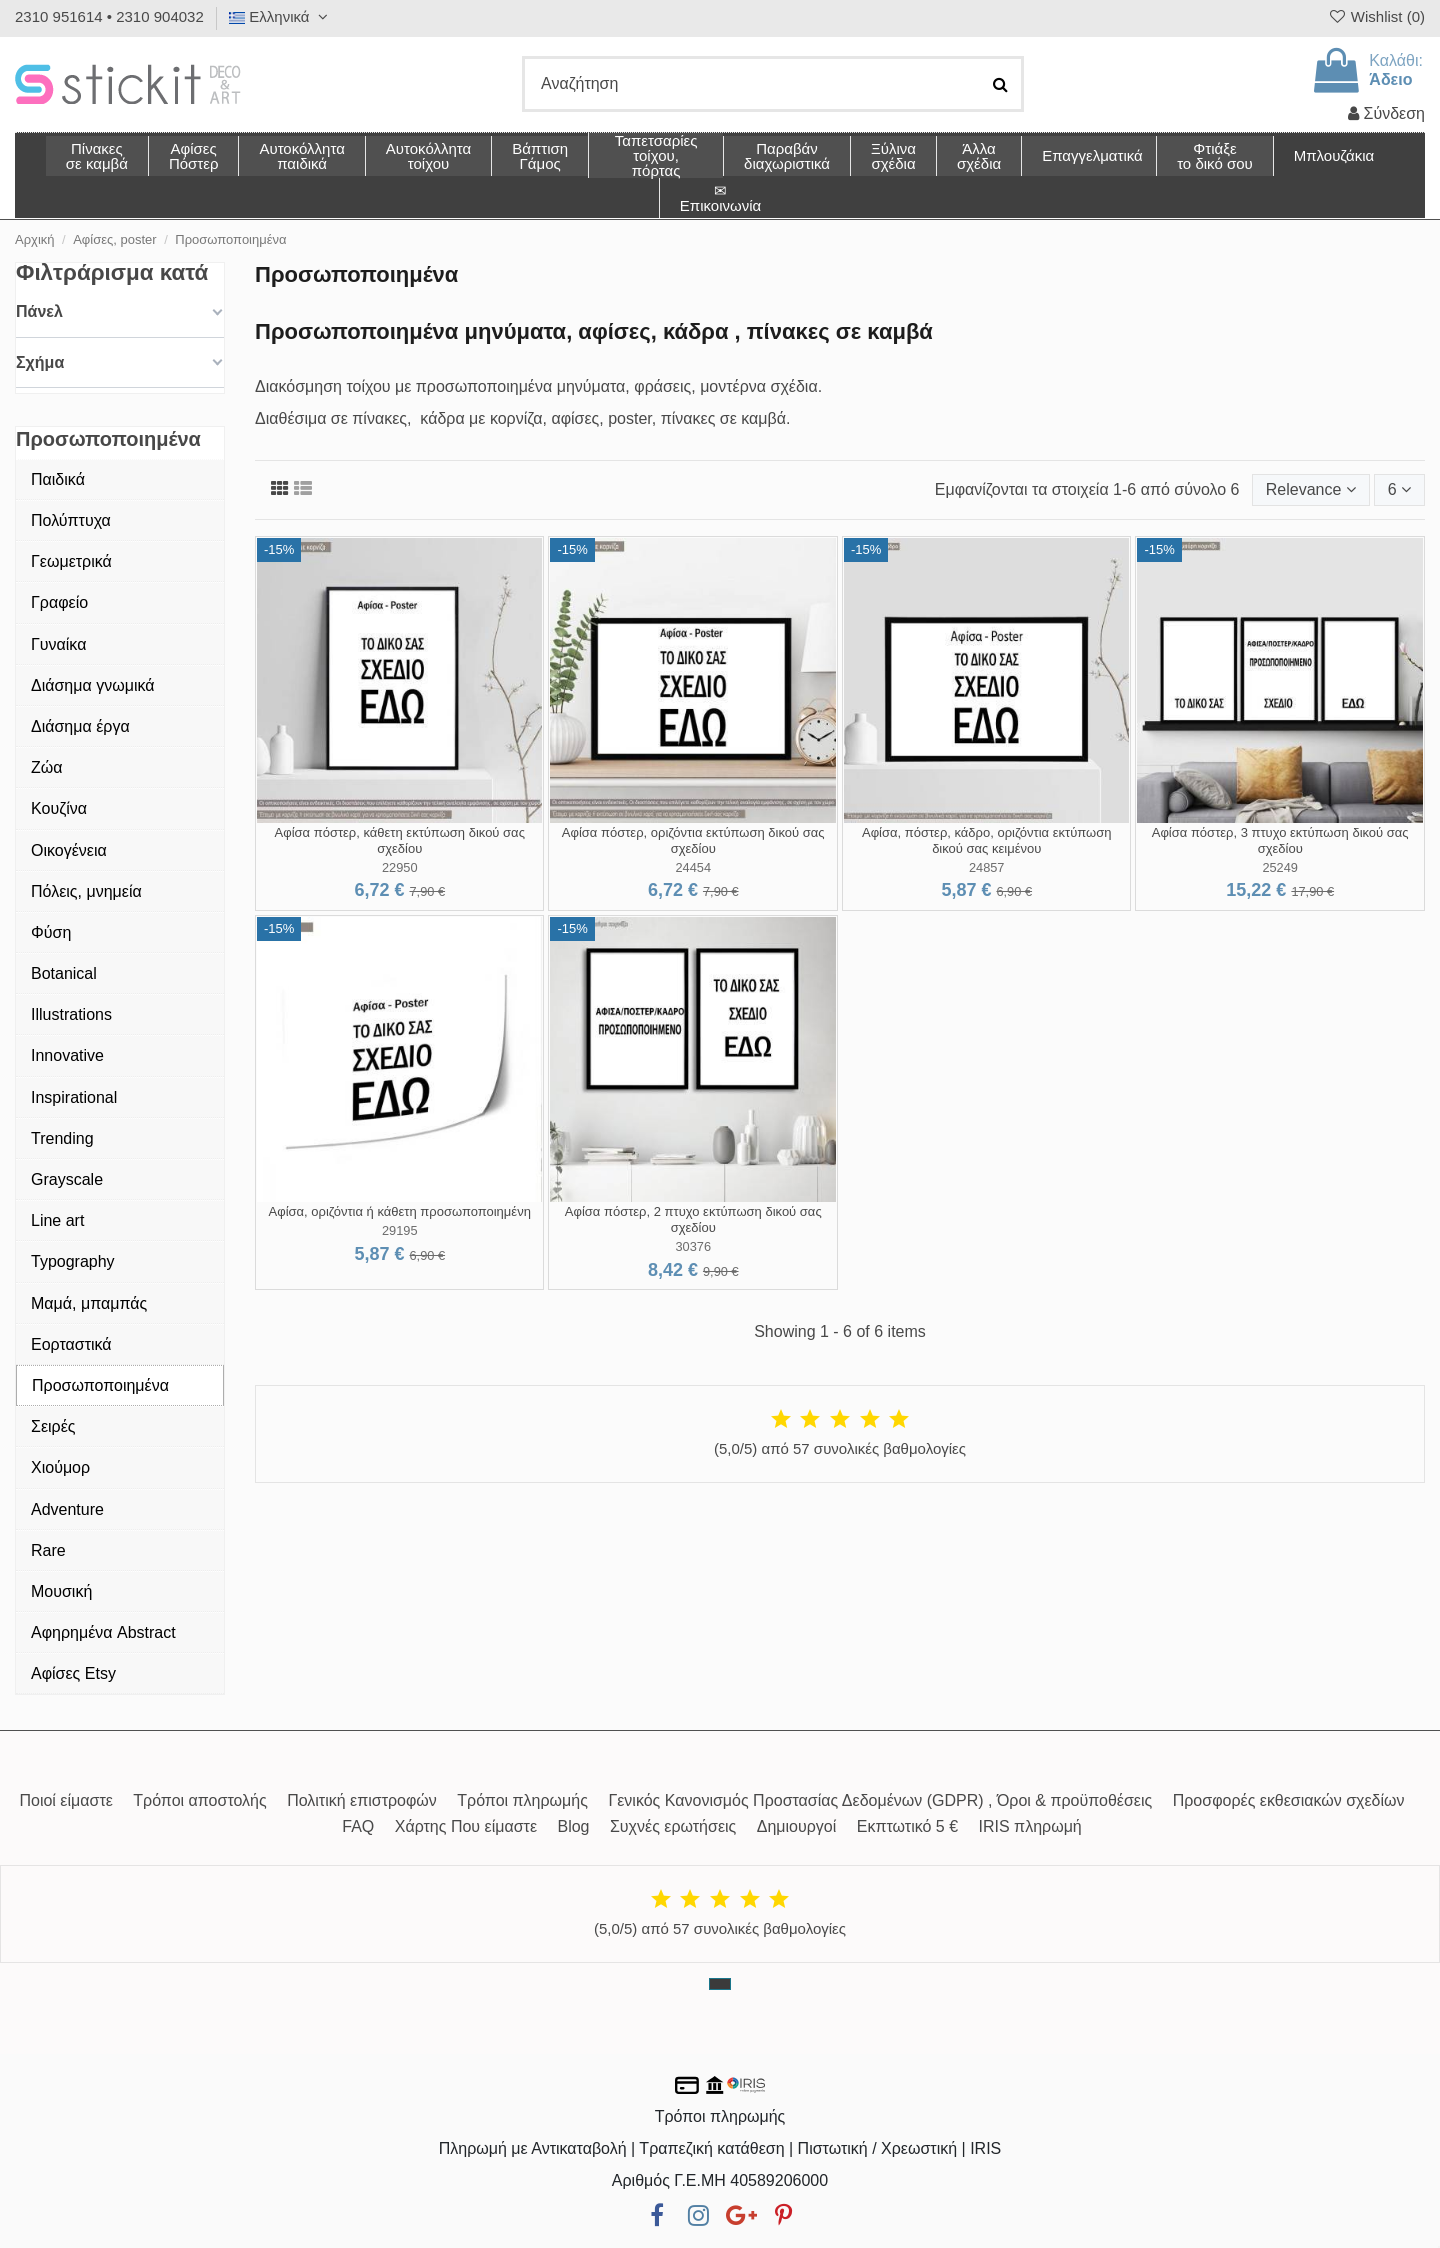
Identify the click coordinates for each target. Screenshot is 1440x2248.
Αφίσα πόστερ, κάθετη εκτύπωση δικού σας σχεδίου (400, 840)
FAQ (358, 1826)
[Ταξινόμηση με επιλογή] (1311, 490)
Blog (573, 1826)
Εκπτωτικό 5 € (907, 1826)
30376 (693, 1246)
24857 (987, 867)
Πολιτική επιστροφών (362, 1800)
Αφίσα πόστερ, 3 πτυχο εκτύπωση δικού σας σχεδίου (1280, 840)
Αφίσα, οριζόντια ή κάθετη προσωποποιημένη (400, 1211)
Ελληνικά (281, 16)
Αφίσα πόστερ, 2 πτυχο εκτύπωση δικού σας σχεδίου (693, 1219)
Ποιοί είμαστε (65, 1800)
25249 (1280, 867)
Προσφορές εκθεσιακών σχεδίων (1289, 1800)
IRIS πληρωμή (1030, 1826)
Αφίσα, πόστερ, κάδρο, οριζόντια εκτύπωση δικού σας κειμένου (986, 840)
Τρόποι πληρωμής (522, 1800)
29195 (400, 1230)
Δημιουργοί (797, 1826)
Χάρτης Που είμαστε (466, 1826)
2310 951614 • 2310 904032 (109, 16)
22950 (400, 867)
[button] (978, 156)
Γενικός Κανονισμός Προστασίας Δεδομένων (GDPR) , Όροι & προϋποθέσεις (880, 1800)
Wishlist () (1376, 16)
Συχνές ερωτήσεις (673, 1826)
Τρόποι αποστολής (199, 1800)
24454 (693, 867)
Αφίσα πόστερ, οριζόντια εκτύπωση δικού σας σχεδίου (693, 840)
